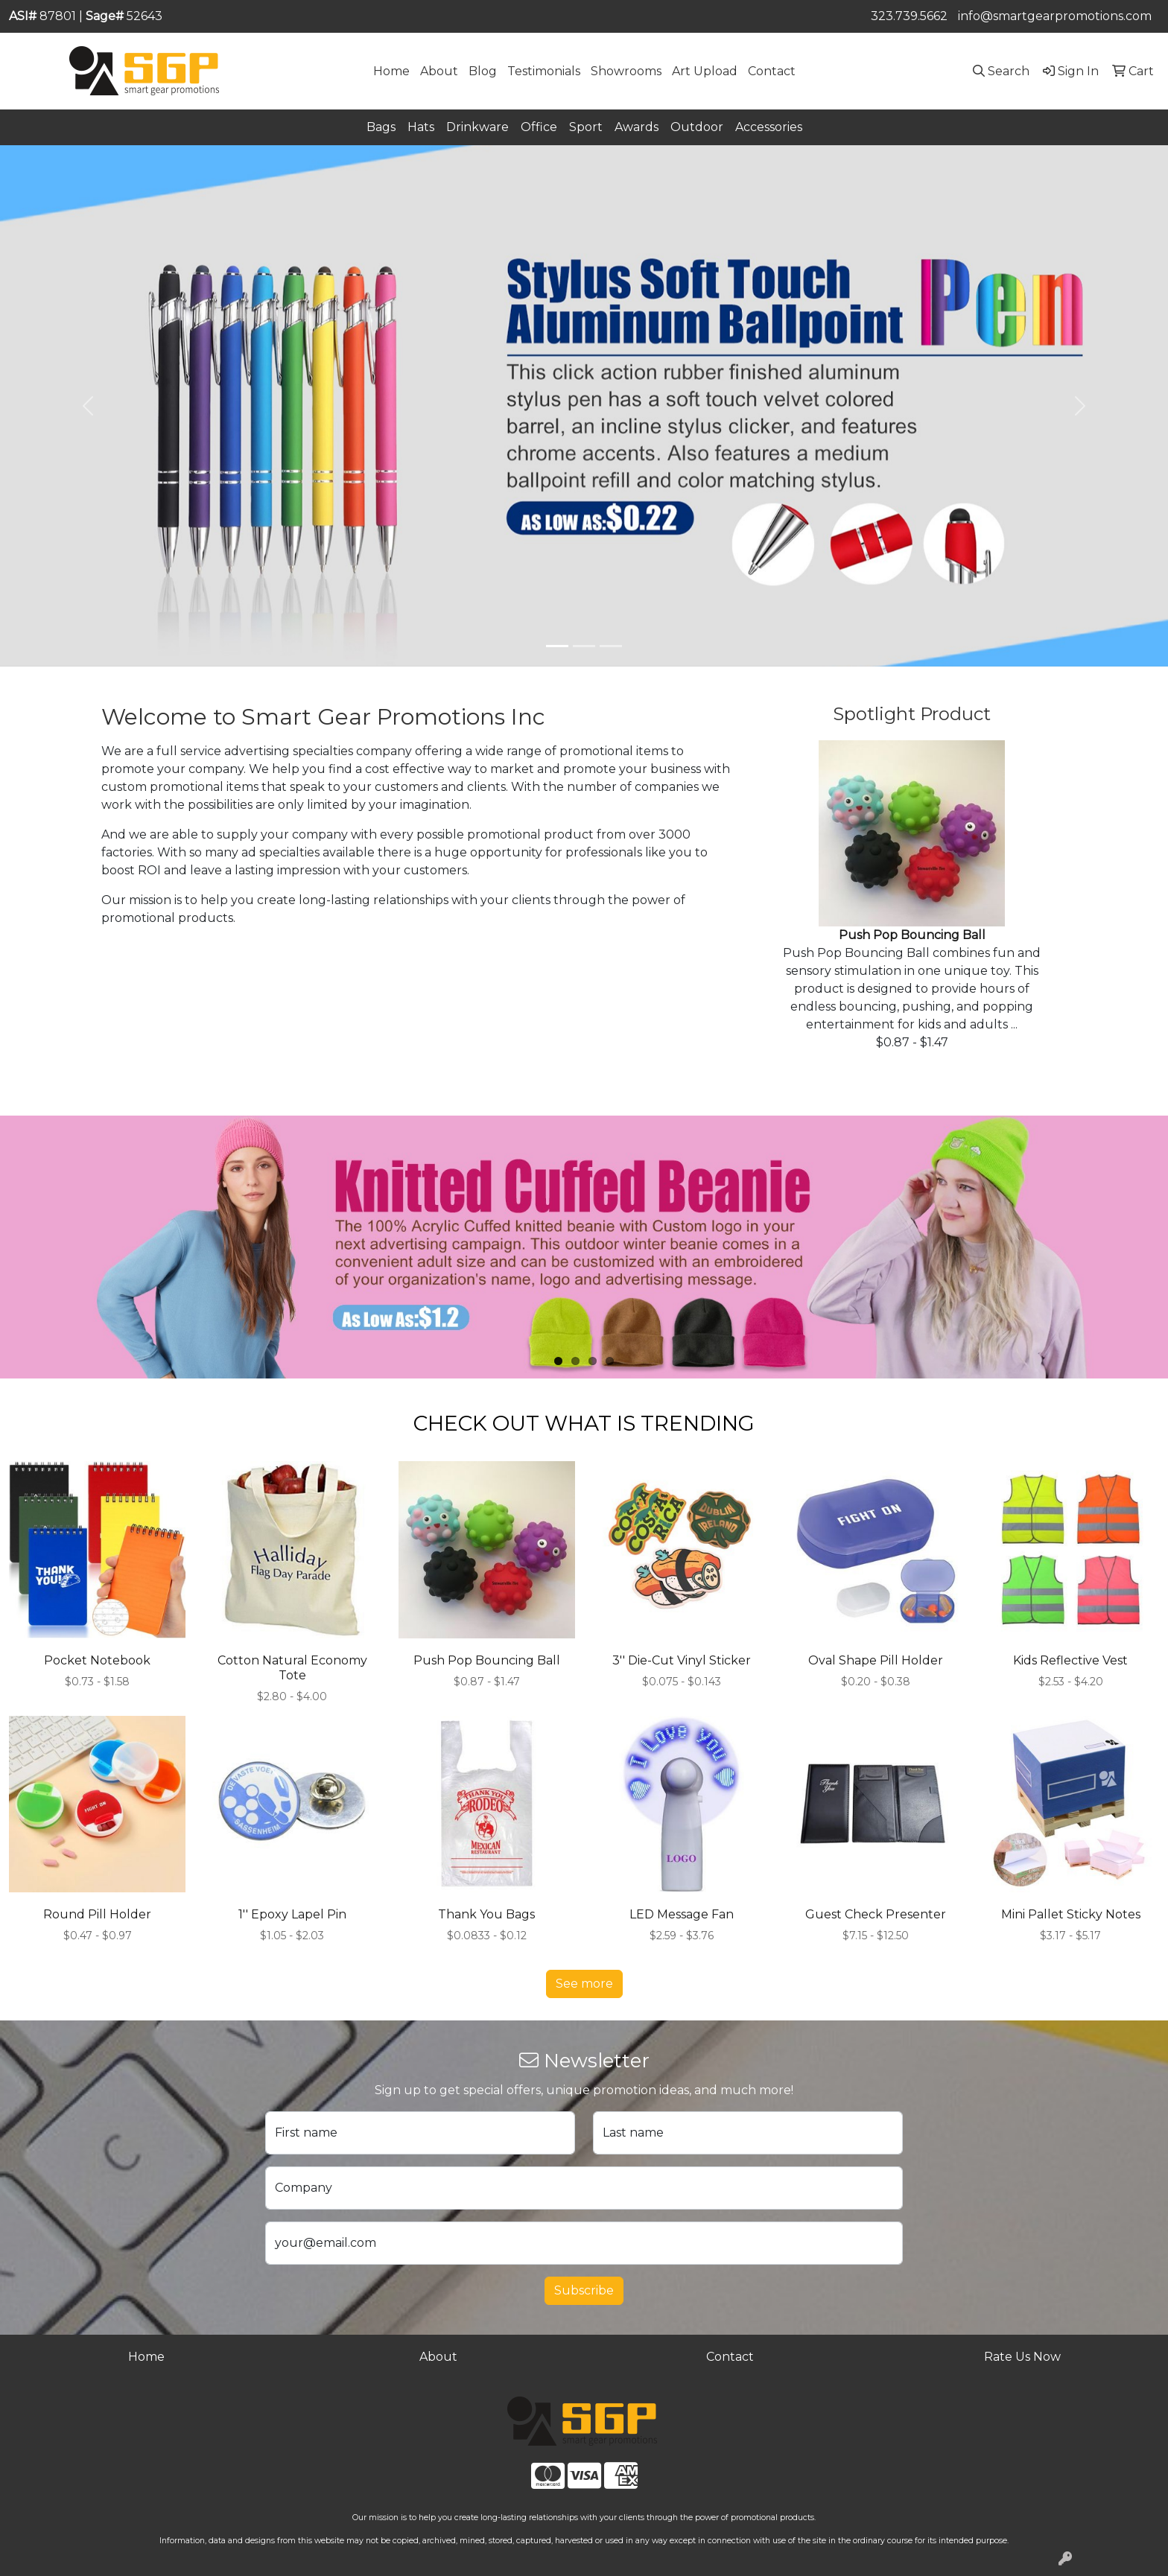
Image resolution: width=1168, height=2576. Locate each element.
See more (584, 1983)
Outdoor (696, 127)
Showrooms (626, 71)
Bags (381, 127)
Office (539, 127)
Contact (772, 71)
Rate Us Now (1022, 2357)
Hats (420, 127)
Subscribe (584, 2290)
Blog (483, 71)
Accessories (768, 127)
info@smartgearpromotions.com (1055, 16)
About (439, 71)
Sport (586, 127)
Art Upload (704, 71)
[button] (87, 406)
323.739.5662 (909, 16)
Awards (636, 127)
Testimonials (543, 71)
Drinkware (477, 127)
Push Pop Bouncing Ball (912, 935)
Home (391, 71)
